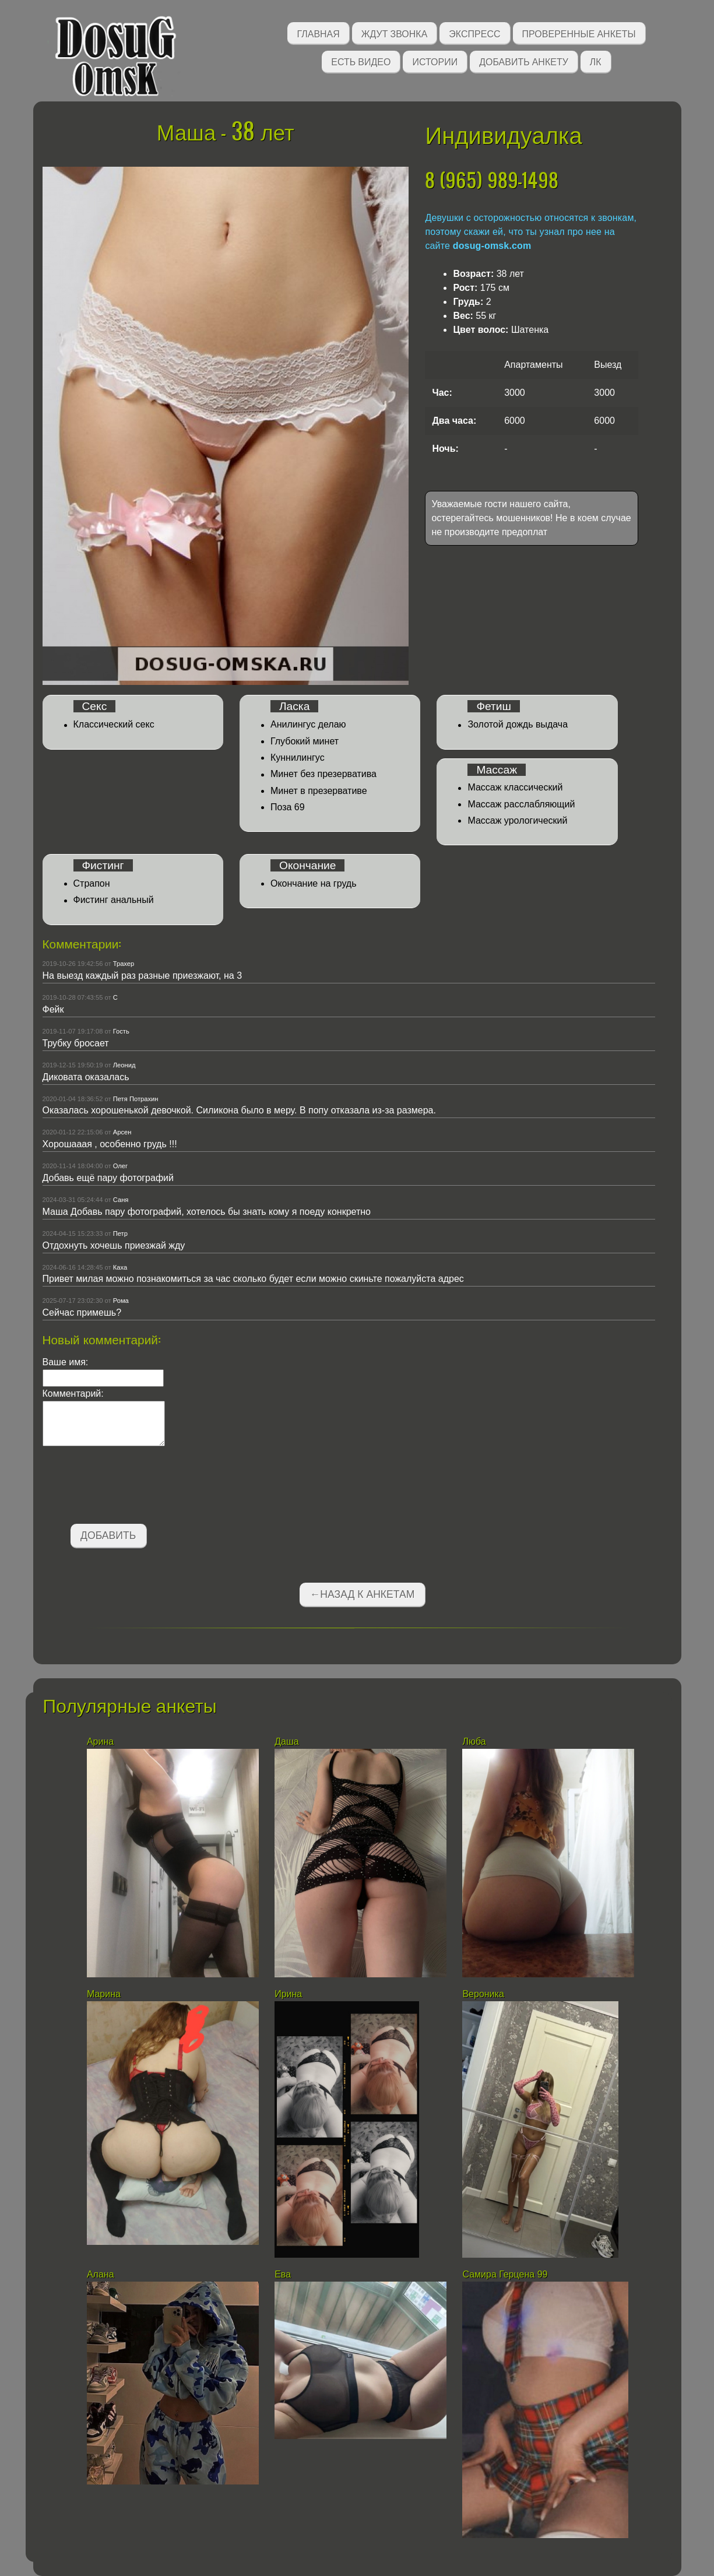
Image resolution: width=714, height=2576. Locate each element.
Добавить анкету (523, 61)
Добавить (108, 1535)
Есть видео (361, 61)
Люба (474, 1741)
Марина (104, 1994)
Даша (288, 1741)
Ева (283, 2274)
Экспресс (474, 33)
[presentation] (131, 1487)
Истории (435, 61)
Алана (102, 2274)
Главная (318, 33)
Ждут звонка (394, 33)
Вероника (483, 1994)
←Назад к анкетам (362, 1594)
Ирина (288, 1994)
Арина (100, 1741)
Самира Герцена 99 (504, 2274)
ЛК (596, 61)
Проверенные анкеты (579, 33)
